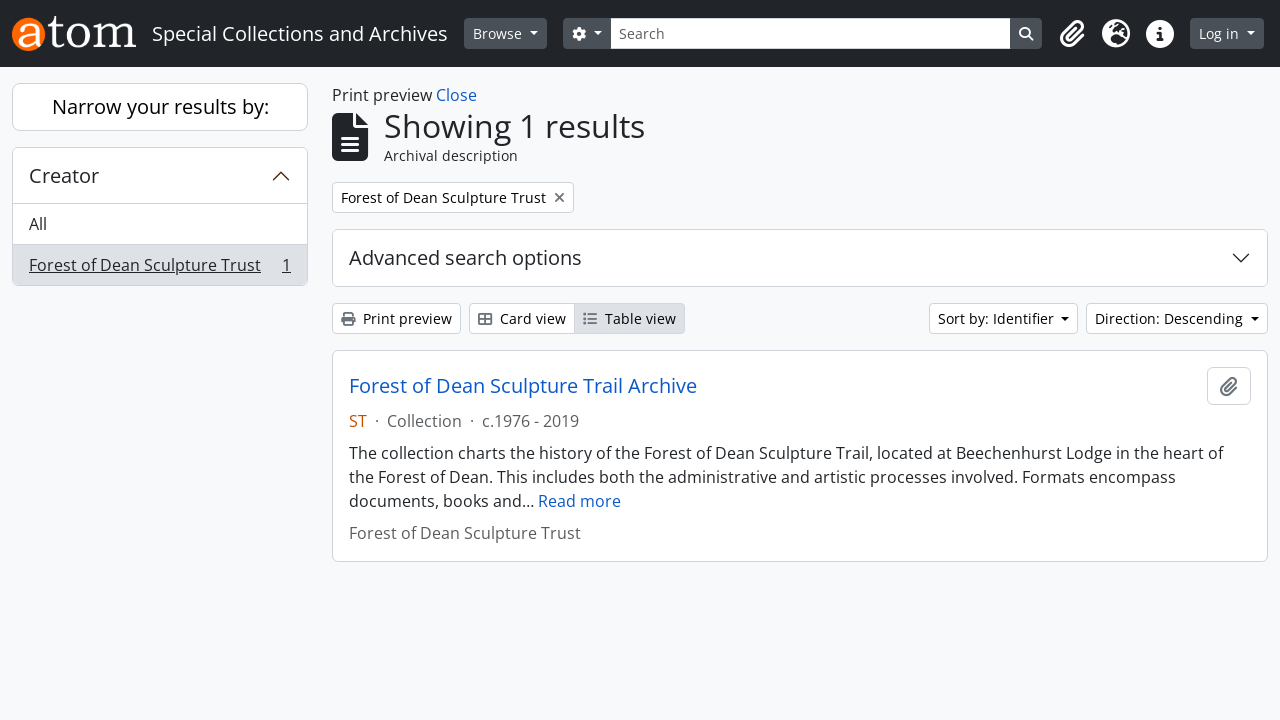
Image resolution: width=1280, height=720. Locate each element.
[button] (1072, 34)
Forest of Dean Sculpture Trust (159, 269)
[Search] (811, 33)
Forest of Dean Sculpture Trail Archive (523, 386)
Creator (64, 175)
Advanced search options (465, 257)
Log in (1221, 33)
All (38, 224)
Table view (629, 318)
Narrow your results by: (160, 106)
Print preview (396, 318)
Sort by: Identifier (998, 318)
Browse (499, 33)
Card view (522, 318)
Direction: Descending (1171, 318)
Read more (579, 501)
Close (456, 95)
